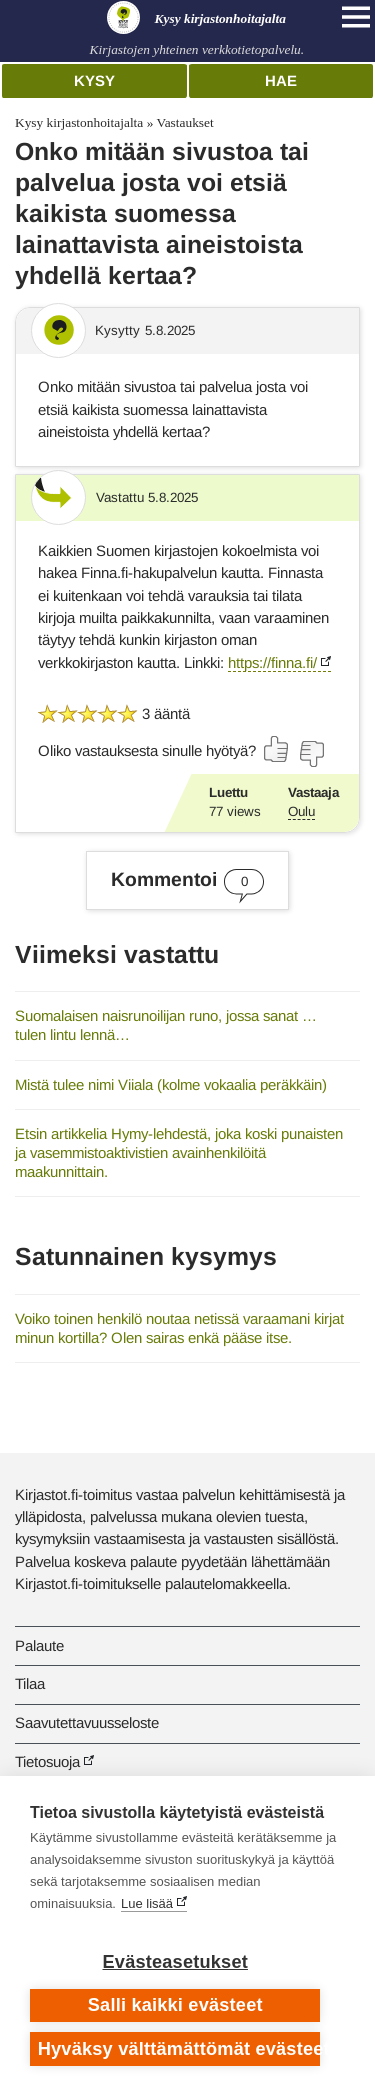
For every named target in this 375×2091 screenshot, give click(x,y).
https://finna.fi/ (272, 662)
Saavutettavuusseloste (87, 1722)
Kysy (94, 80)
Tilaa (30, 1683)
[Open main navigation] (356, 17)
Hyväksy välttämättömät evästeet (179, 2049)
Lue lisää (147, 1903)
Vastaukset (184, 122)
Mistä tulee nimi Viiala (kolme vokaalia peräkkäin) (171, 1084)
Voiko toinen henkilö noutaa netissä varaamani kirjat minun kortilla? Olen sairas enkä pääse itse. (179, 1328)
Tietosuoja (47, 1761)
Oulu (301, 811)
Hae (281, 80)
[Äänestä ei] (311, 754)
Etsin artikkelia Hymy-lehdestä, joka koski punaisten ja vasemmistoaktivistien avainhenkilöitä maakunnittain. (179, 1152)
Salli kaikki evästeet (175, 2005)
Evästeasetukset (175, 1962)
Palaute (39, 1645)
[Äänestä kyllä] (277, 749)
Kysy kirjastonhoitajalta (79, 122)
